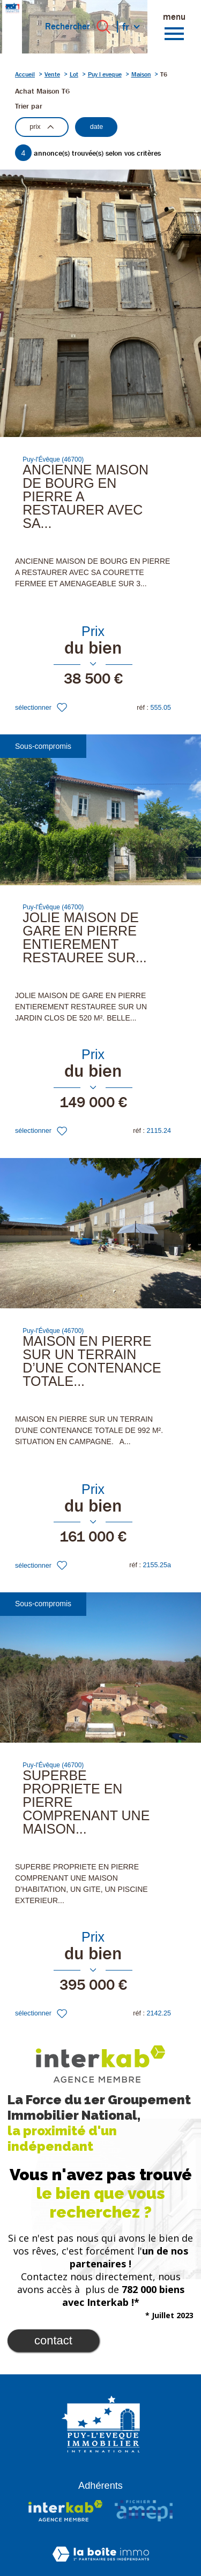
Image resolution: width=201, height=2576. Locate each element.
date (96, 127)
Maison (141, 74)
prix (41, 127)
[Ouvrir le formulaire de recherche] (103, 26)
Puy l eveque (105, 74)
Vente (52, 74)
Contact (53, 2273)
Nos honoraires (148, 2531)
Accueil (25, 74)
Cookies (141, 2565)
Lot (74, 74)
